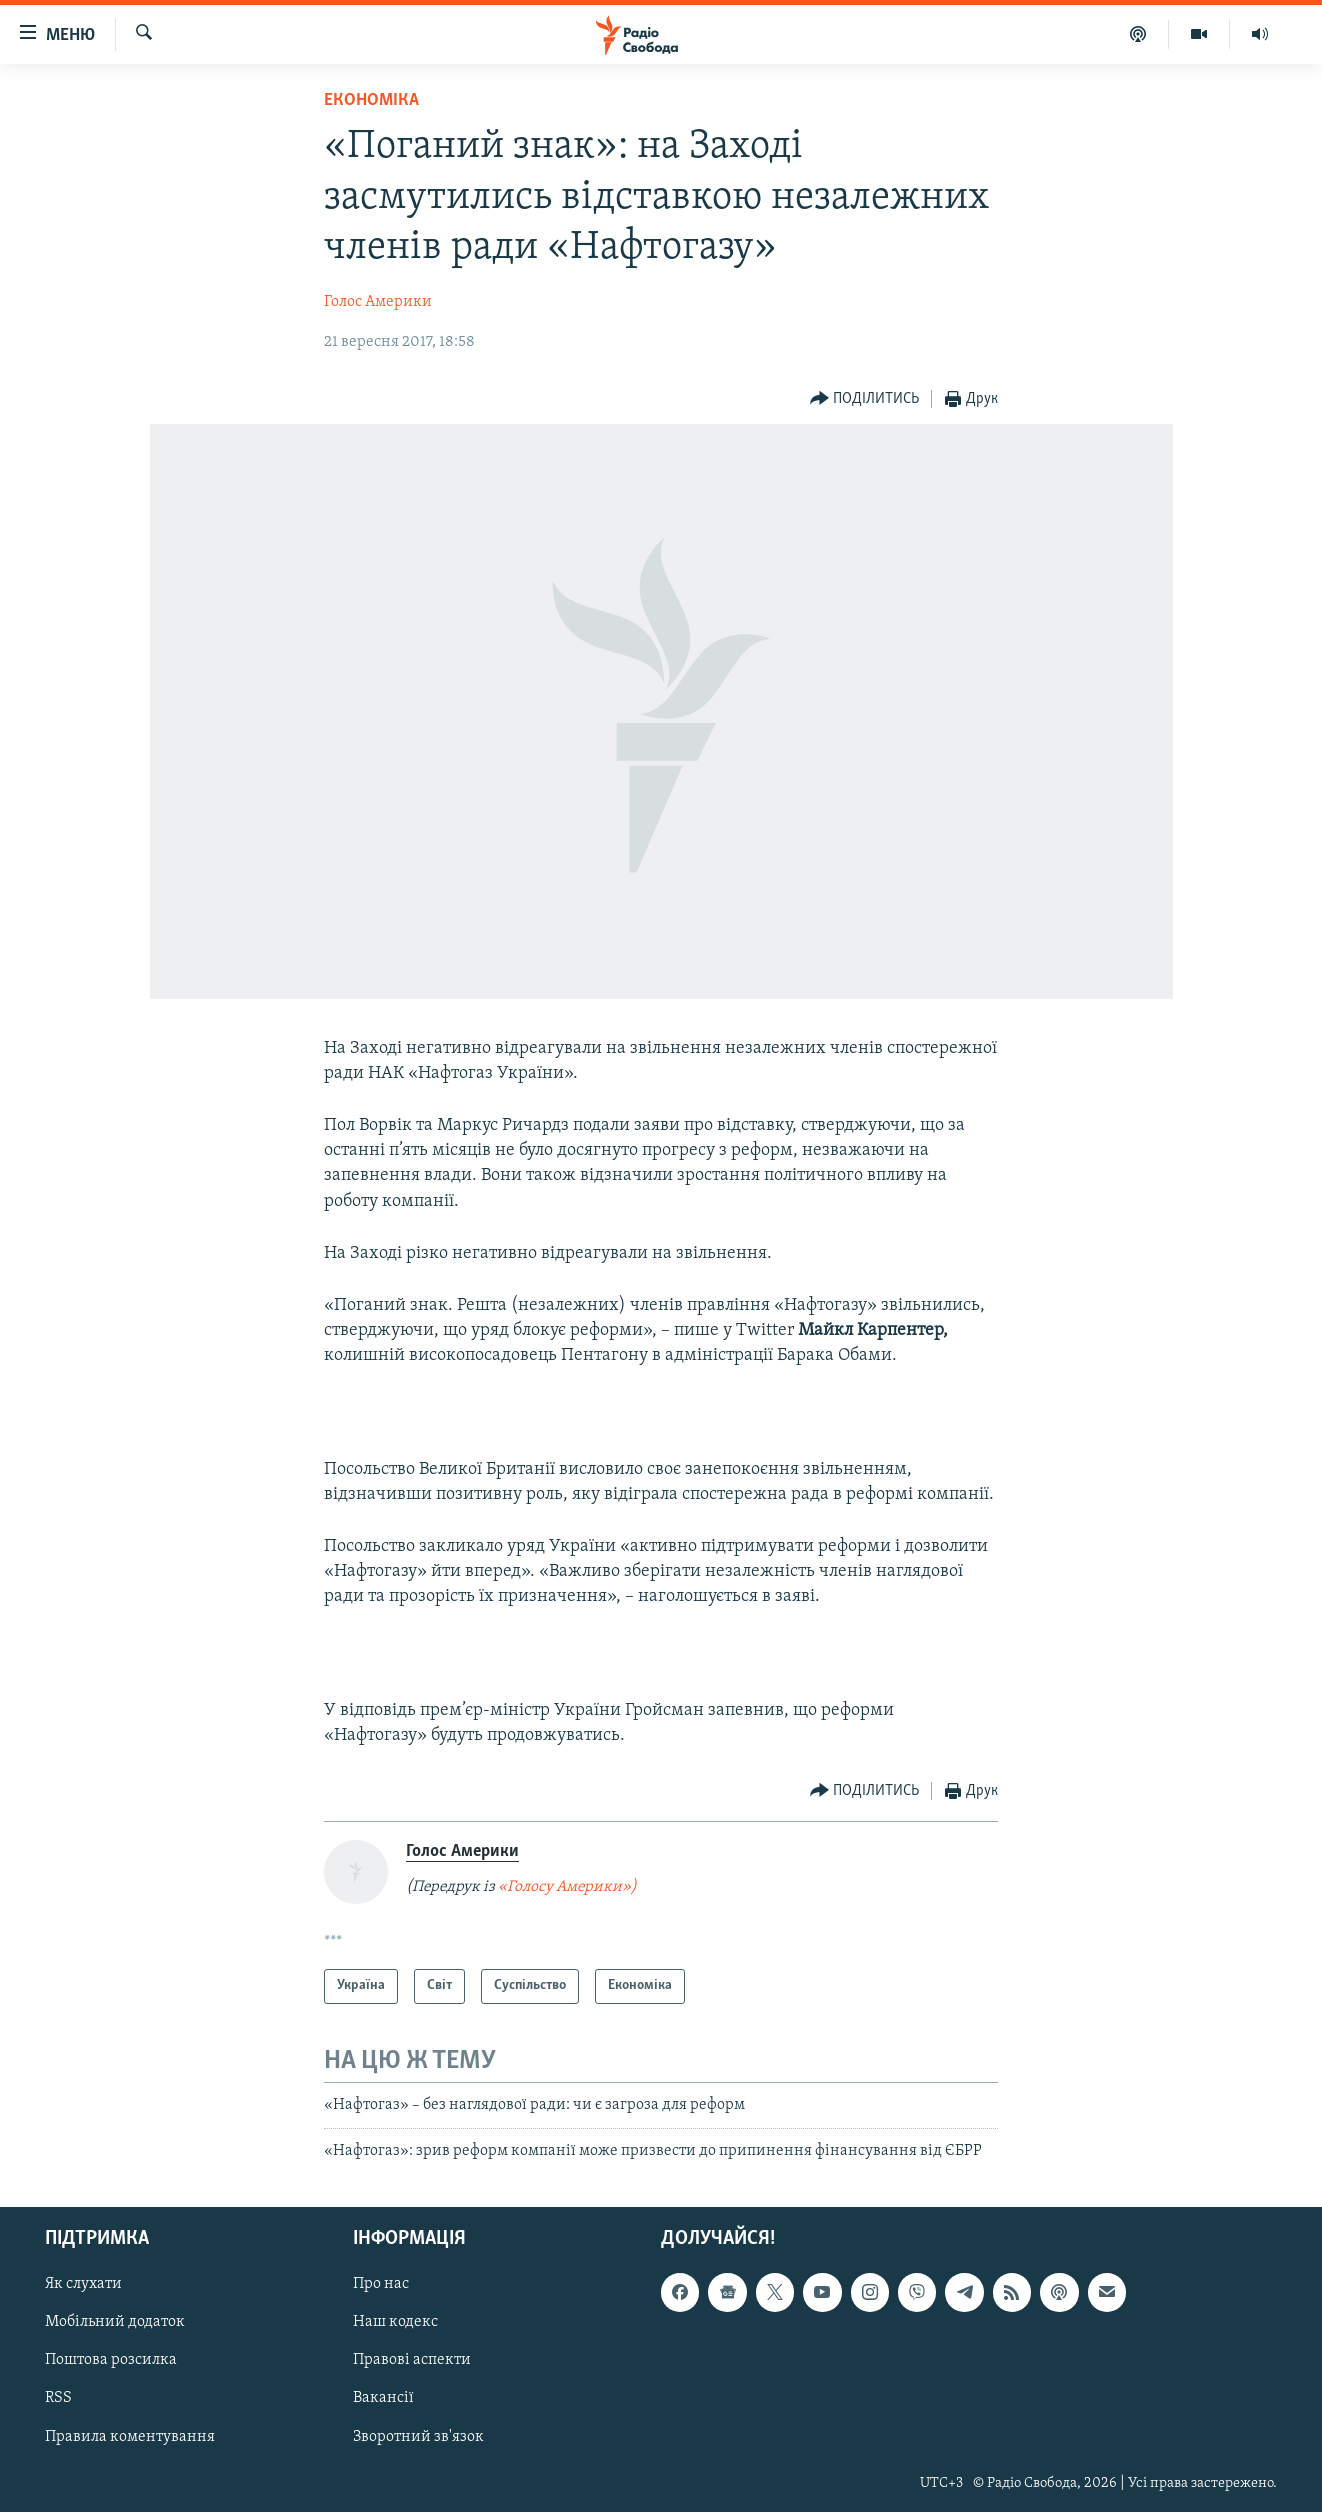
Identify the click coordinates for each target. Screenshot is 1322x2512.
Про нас (381, 2285)
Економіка (371, 100)
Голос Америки (378, 302)
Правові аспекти (412, 2361)
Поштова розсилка (111, 2361)
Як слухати (83, 2285)
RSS (58, 2399)
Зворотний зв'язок (418, 2437)
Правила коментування (130, 2437)
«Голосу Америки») (567, 1887)
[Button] (865, 399)
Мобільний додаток (115, 2323)
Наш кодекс (395, 2323)
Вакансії (383, 2399)
